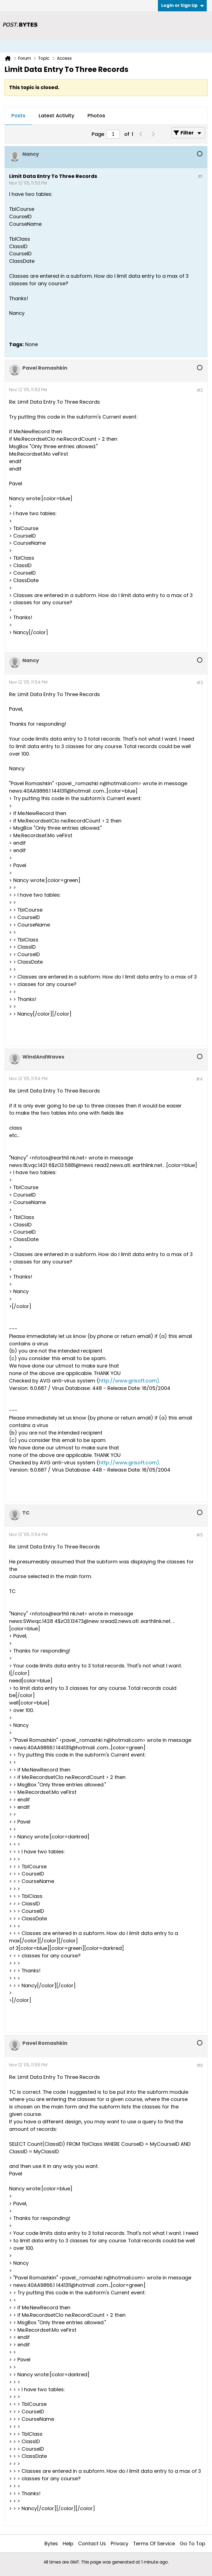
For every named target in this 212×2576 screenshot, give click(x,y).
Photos (96, 115)
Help (68, 2543)
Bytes (51, 2543)
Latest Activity (56, 115)
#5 (199, 1535)
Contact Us (92, 2543)
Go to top (192, 2543)
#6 (200, 2065)
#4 (199, 1079)
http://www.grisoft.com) (129, 1380)
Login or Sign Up (182, 5)
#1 (200, 176)
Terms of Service (154, 2543)
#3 (200, 683)
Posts (18, 115)
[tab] (18, 116)
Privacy (119, 2543)
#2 (200, 390)
